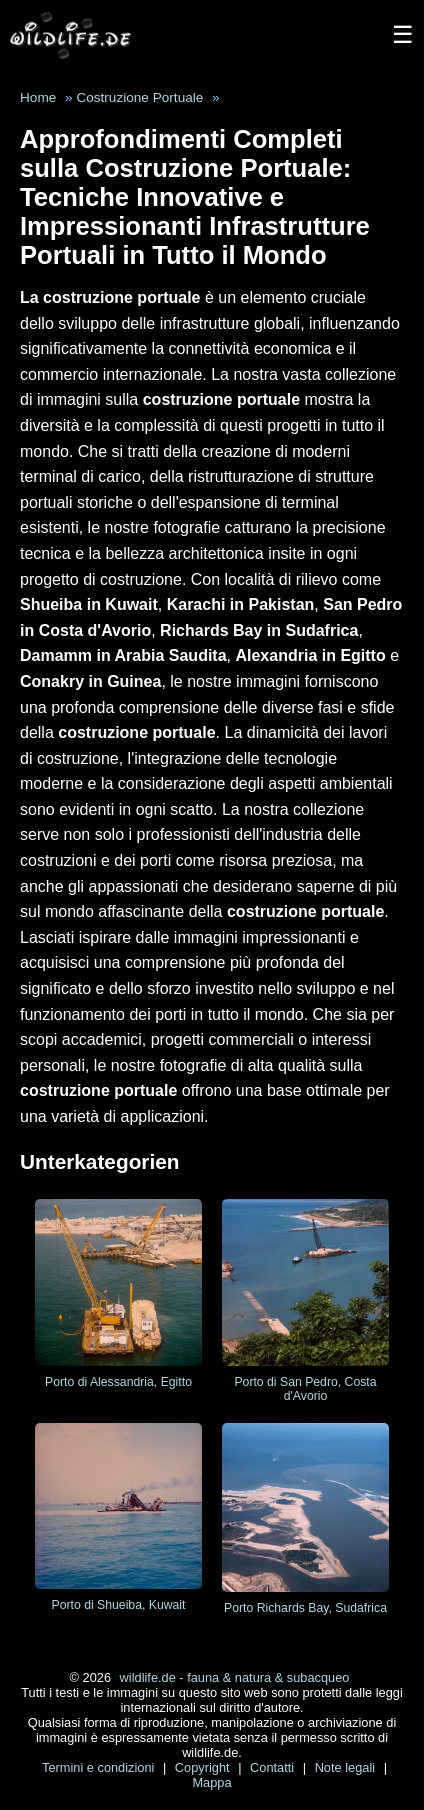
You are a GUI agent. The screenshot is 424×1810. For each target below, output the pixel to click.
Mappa (211, 1782)
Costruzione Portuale (139, 97)
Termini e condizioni (100, 1767)
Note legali (347, 1767)
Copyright (204, 1767)
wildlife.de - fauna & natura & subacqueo (235, 1677)
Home (38, 97)
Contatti (274, 1767)
